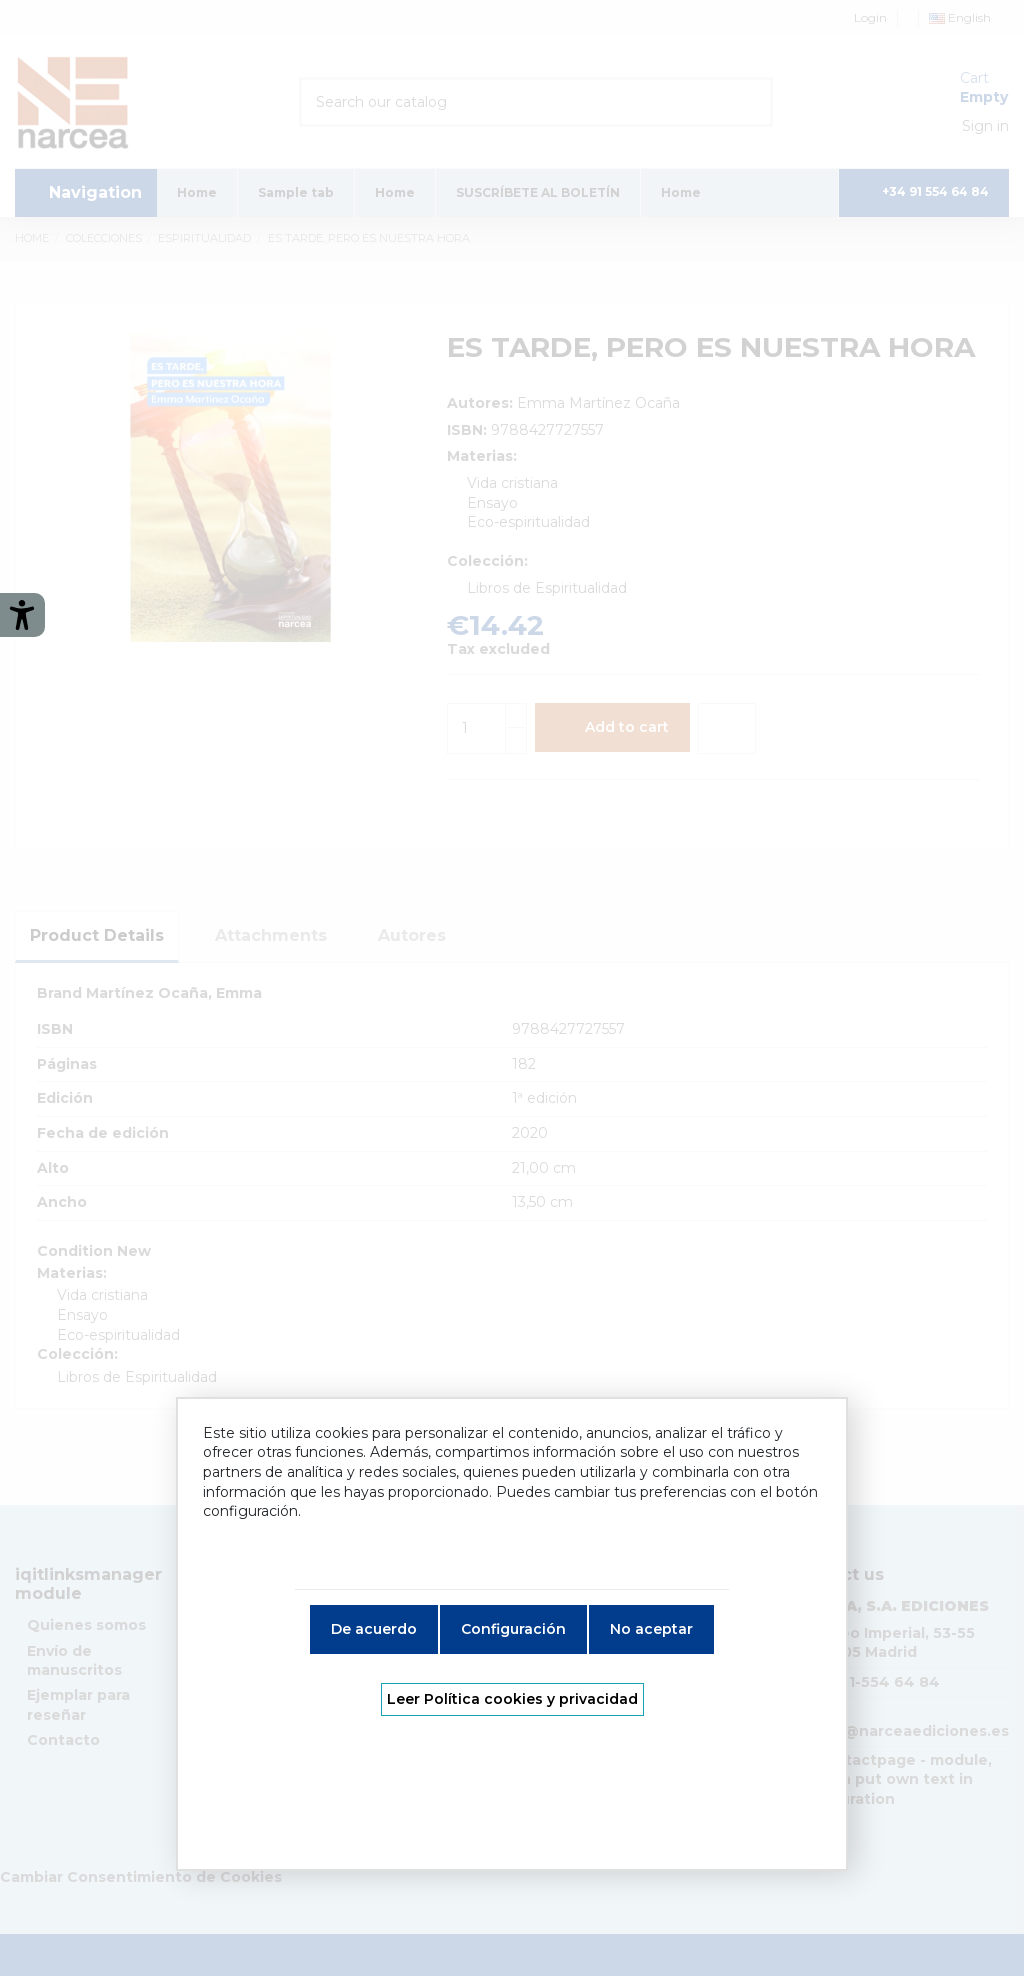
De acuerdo (374, 1629)
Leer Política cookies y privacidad (512, 1699)
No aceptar (651, 1629)
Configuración (513, 1629)
